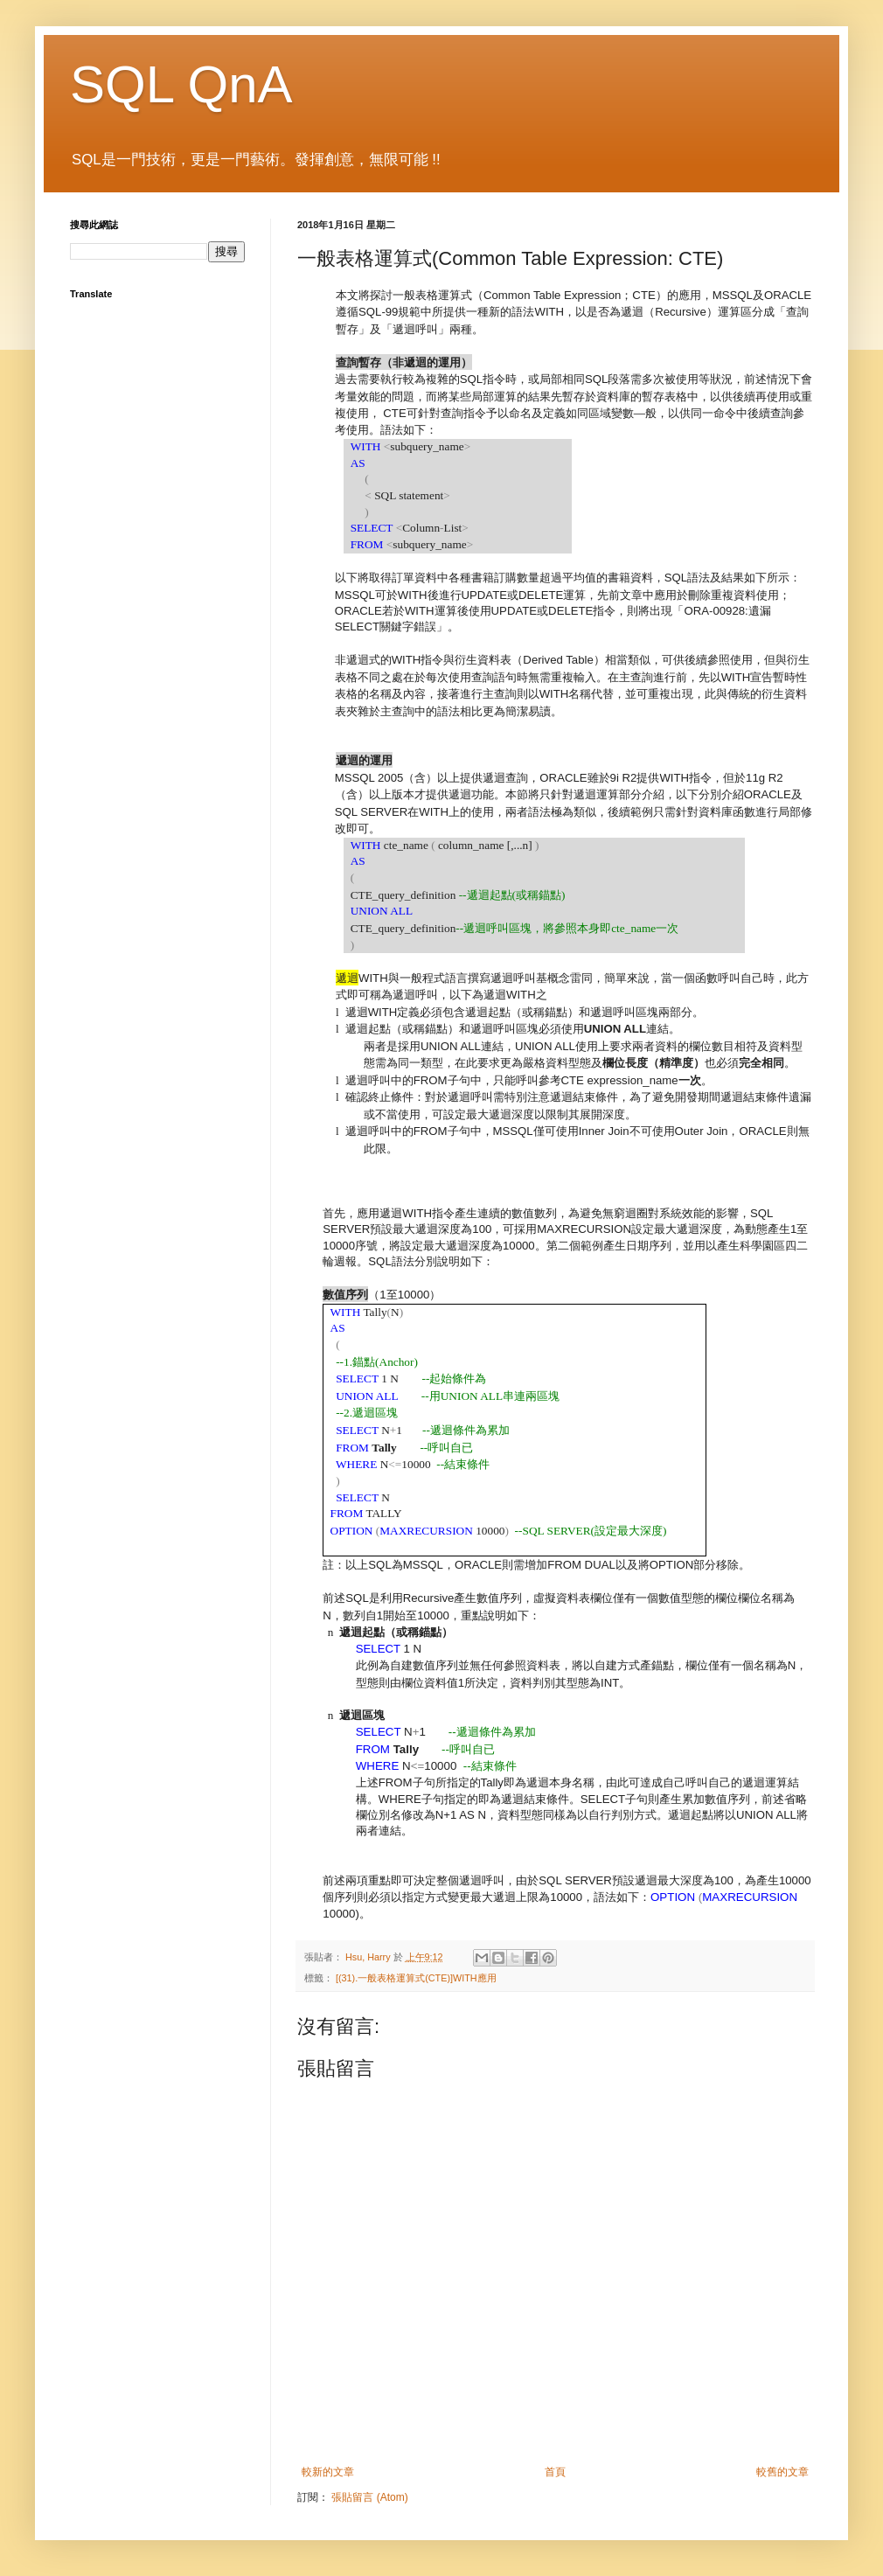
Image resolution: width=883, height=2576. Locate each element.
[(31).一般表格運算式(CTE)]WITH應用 (416, 1978)
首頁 (555, 2472)
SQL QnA (181, 84)
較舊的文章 (782, 2472)
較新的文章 (328, 2472)
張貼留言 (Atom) (369, 2497)
